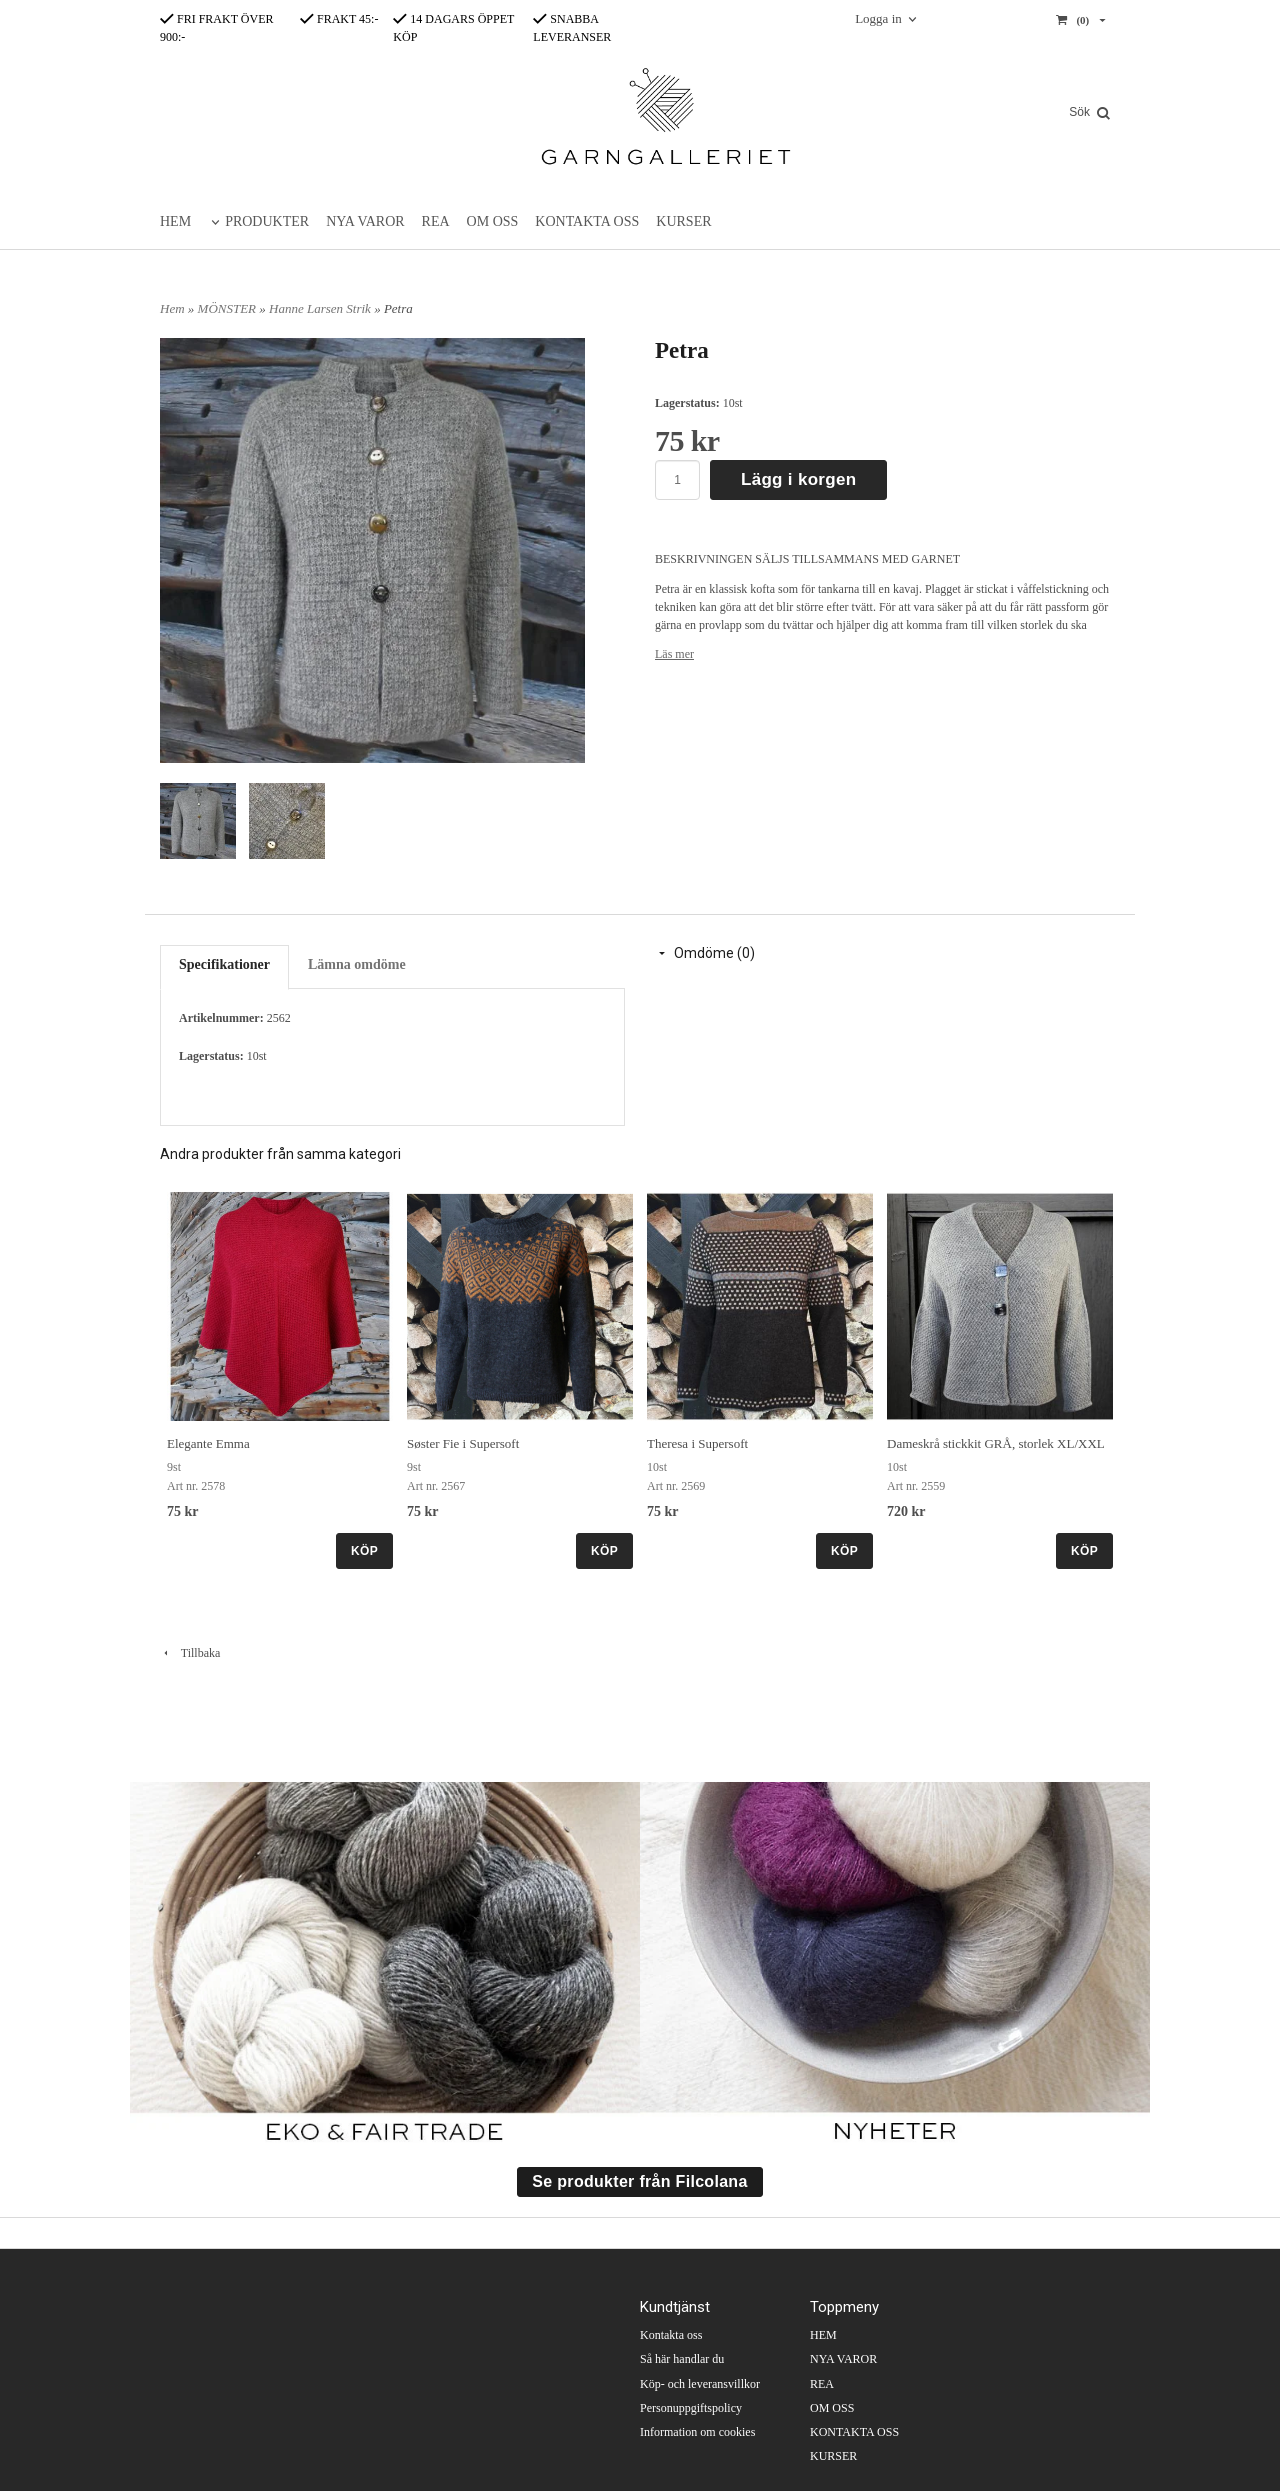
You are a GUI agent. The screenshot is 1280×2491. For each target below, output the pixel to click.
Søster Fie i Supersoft (463, 1443)
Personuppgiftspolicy (691, 2408)
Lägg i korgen (798, 479)
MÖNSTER (229, 308)
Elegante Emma (208, 1443)
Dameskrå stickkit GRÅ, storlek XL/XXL (996, 1443)
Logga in (878, 18)
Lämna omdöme (357, 964)
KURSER (683, 221)
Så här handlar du (682, 2359)
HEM (175, 221)
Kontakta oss (671, 2335)
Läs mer (674, 654)
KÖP (364, 1551)
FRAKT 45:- (339, 19)
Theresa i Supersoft (697, 1443)
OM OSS (493, 221)
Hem (172, 308)
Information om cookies (697, 2432)
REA (436, 221)
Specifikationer (224, 964)
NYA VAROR (365, 221)
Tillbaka (190, 1653)
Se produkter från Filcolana (639, 2181)
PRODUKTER (267, 221)
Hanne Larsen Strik (321, 308)
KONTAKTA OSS (587, 221)
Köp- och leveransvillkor (700, 2384)
